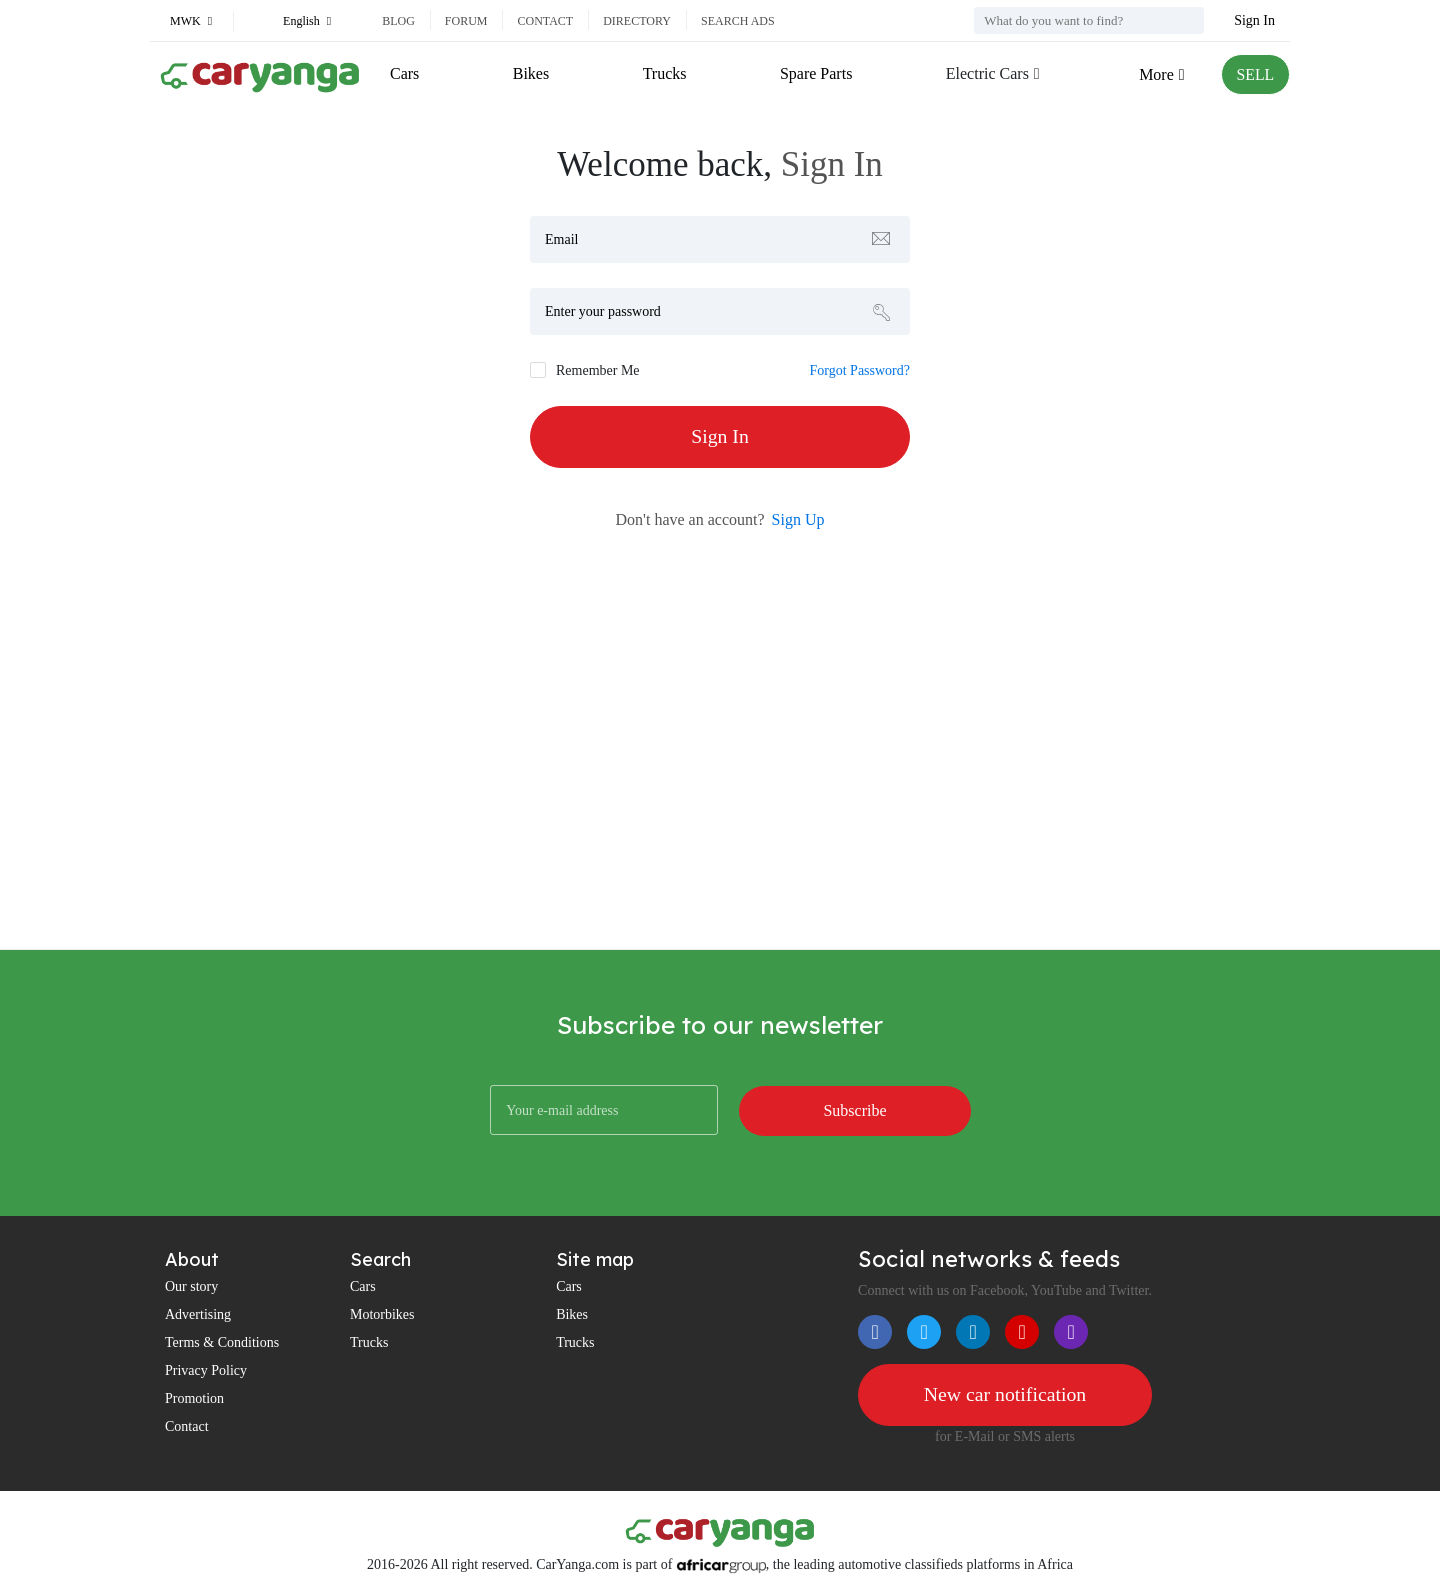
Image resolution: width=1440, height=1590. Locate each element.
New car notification (1005, 1395)
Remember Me (598, 370)
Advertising (198, 1314)
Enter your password (603, 311)
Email (561, 239)
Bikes (531, 73)
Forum (466, 21)
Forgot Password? (860, 370)
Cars (404, 73)
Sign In (1254, 20)
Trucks (664, 73)
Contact (545, 21)
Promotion (194, 1398)
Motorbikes (382, 1314)
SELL (1255, 74)
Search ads (738, 21)
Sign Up (798, 519)
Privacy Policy (206, 1370)
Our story (191, 1286)
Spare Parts (815, 73)
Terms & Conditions (222, 1342)
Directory (637, 21)
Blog (398, 21)
